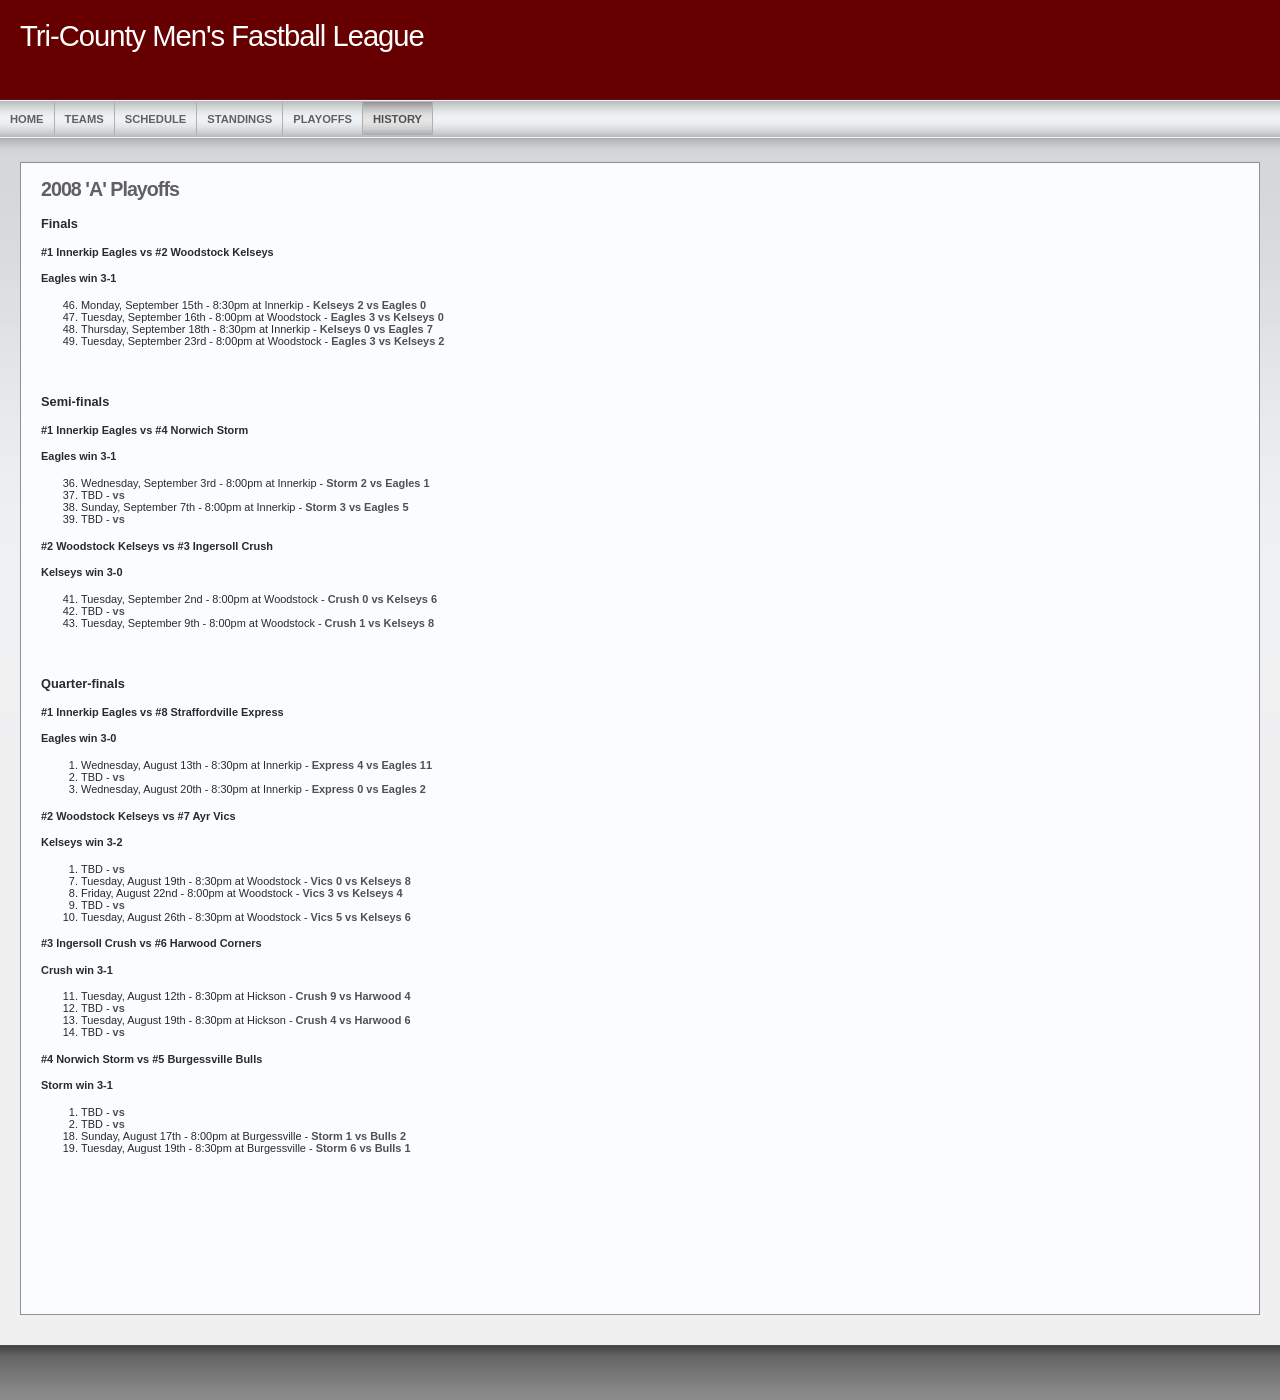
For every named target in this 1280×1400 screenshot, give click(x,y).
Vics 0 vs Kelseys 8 (361, 881)
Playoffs (322, 119)
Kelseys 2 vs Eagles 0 (369, 305)
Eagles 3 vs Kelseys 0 (387, 317)
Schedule (156, 119)
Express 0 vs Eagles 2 (369, 789)
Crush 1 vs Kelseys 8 (379, 623)
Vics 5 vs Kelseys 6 (361, 917)
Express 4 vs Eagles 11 (372, 765)
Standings (239, 119)
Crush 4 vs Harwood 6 (353, 1020)
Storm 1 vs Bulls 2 (358, 1136)
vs (119, 495)
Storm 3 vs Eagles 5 (356, 507)
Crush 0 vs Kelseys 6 (382, 599)
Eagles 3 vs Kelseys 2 (387, 341)
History (397, 119)
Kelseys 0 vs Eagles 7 (376, 329)
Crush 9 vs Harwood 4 (353, 996)
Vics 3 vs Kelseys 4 (353, 893)
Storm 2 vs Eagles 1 (377, 483)
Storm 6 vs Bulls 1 (363, 1148)
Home (27, 119)
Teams (84, 119)
